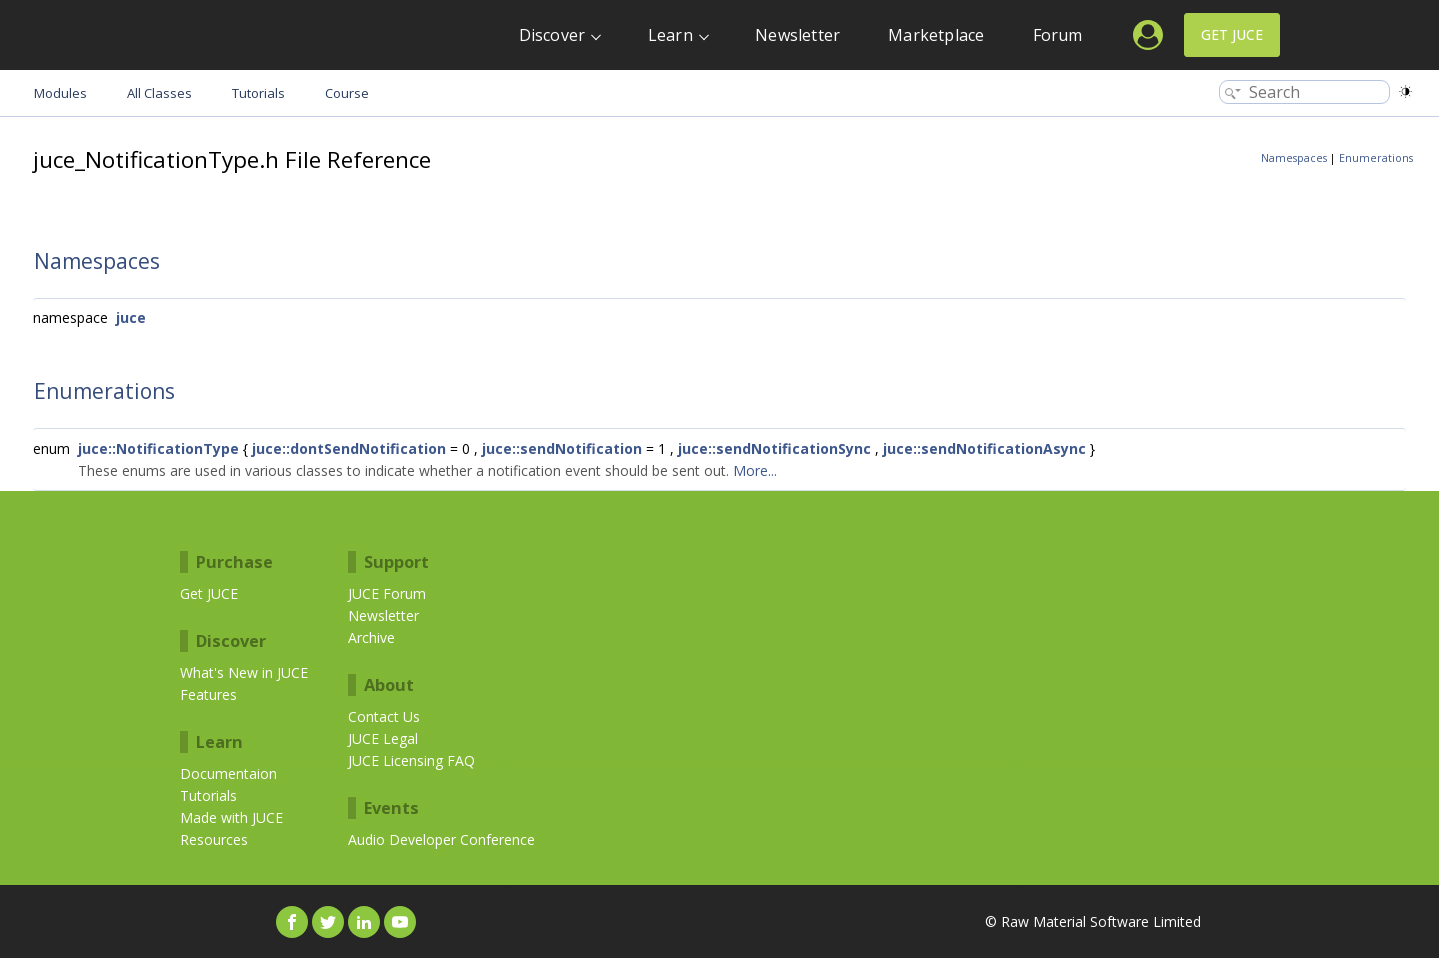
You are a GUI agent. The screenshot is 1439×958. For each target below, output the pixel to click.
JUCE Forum (387, 593)
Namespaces (1294, 158)
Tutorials (208, 795)
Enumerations (1376, 158)
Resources (214, 839)
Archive (371, 637)
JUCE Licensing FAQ (411, 760)
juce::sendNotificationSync (774, 448)
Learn (670, 35)
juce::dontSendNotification (349, 448)
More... (755, 470)
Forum (1058, 35)
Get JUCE (1232, 34)
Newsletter (797, 35)
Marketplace (936, 35)
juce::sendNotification (562, 448)
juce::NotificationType (158, 448)
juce (131, 317)
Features (208, 694)
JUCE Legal (383, 738)
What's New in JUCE (244, 672)
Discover (552, 35)
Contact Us (384, 716)
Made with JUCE (231, 817)
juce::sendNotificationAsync (984, 448)
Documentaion (228, 773)
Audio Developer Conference (441, 839)
